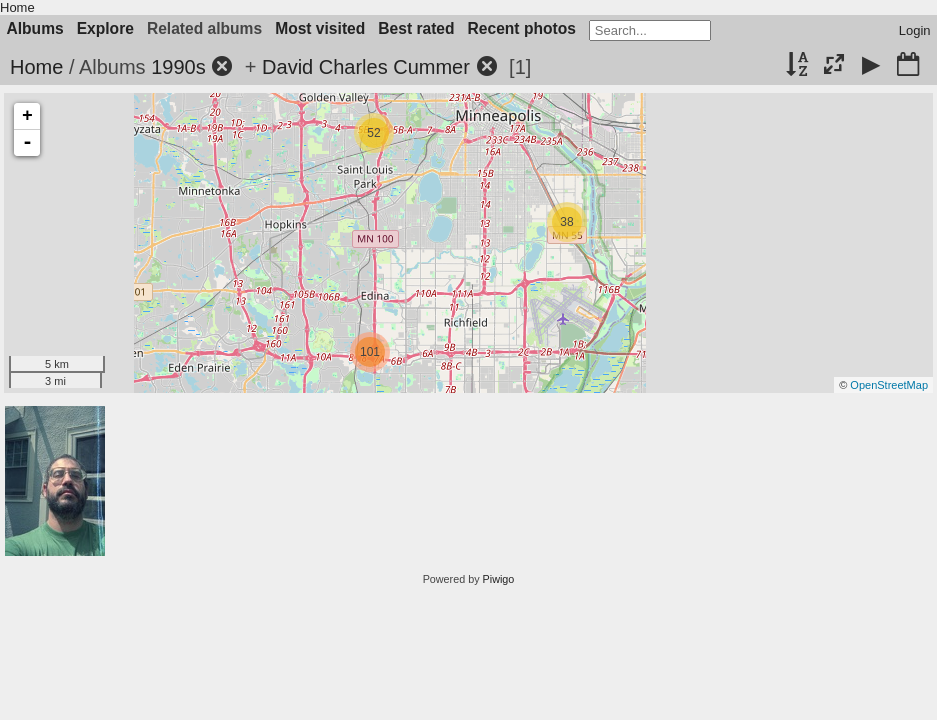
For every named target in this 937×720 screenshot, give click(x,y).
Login (915, 30)
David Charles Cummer (366, 67)
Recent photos (522, 28)
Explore (105, 28)
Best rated (416, 28)
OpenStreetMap (889, 385)
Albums (35, 28)
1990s (178, 67)
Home (17, 7)
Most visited (320, 28)
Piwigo (499, 579)
